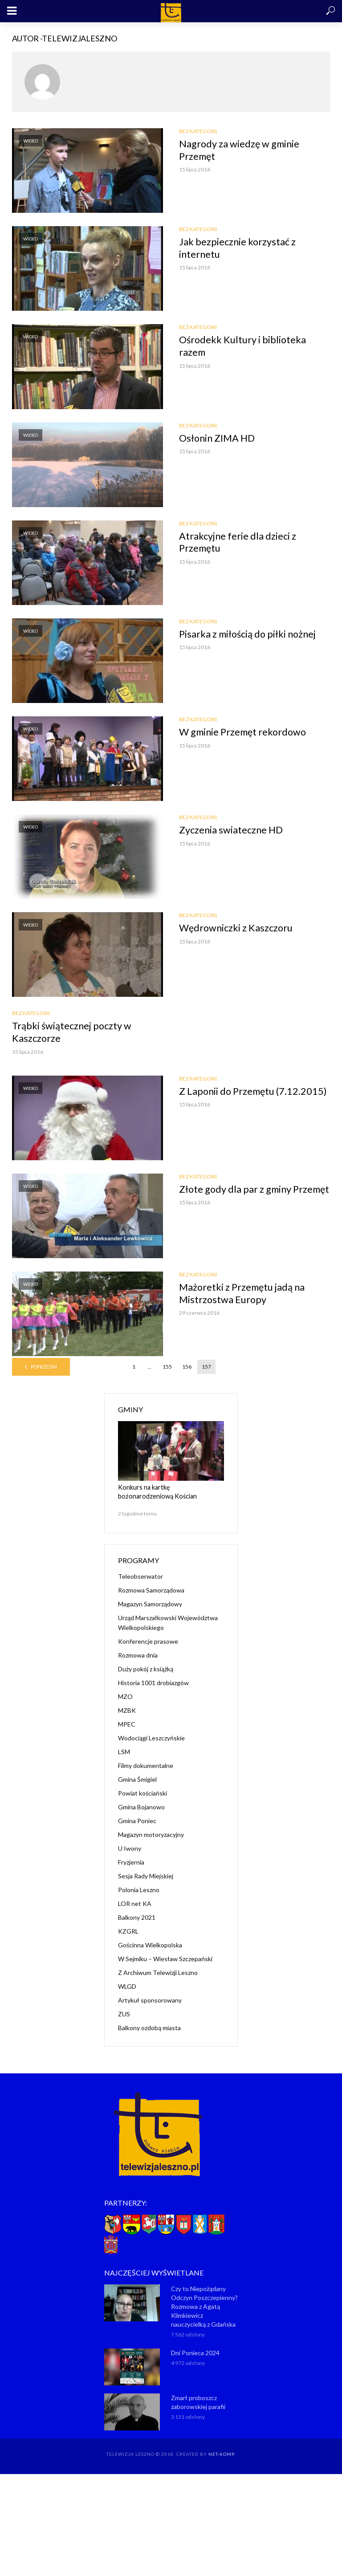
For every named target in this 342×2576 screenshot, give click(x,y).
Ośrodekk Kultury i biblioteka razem (243, 346)
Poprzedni (43, 1367)
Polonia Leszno (138, 1889)
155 (167, 1367)
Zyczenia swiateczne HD (231, 830)
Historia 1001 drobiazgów (153, 1682)
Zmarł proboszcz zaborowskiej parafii (198, 2401)
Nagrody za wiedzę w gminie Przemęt (240, 150)
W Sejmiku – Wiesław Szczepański (165, 1958)
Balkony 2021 (136, 1917)
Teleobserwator (140, 1576)
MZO (125, 1696)
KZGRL (128, 1931)
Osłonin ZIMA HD (217, 438)
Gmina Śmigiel (137, 1779)
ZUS (124, 2014)
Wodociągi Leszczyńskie (151, 1738)
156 (186, 1367)
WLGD (127, 1986)
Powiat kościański (142, 1793)
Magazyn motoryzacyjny (151, 1834)
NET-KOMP (221, 2453)
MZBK (127, 1710)
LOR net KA (134, 1903)
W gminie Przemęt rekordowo (244, 732)
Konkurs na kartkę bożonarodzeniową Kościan (170, 1491)
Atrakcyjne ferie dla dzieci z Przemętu (237, 542)
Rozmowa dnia (138, 1655)
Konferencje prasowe (148, 1641)
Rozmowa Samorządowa (151, 1590)
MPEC (126, 1724)
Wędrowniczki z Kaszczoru (236, 928)
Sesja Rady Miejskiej (145, 1876)
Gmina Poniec (137, 1820)
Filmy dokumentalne (145, 1765)
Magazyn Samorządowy (150, 1604)
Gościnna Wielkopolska (150, 1945)
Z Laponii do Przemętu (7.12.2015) (254, 1091)
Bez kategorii (198, 131)
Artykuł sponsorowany (150, 2000)
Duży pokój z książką (145, 1669)
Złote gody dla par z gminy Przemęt (236, 1196)
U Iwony (129, 1848)
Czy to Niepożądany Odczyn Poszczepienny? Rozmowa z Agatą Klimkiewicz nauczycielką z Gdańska (204, 2306)
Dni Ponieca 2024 (195, 2352)
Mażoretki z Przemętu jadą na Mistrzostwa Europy (242, 1294)
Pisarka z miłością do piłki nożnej (248, 634)
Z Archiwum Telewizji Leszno (158, 1972)
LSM (124, 1751)
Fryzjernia (131, 1862)
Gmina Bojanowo (141, 1807)
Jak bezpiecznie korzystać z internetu (237, 248)
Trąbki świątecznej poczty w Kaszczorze (72, 1032)
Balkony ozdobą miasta (149, 2028)
